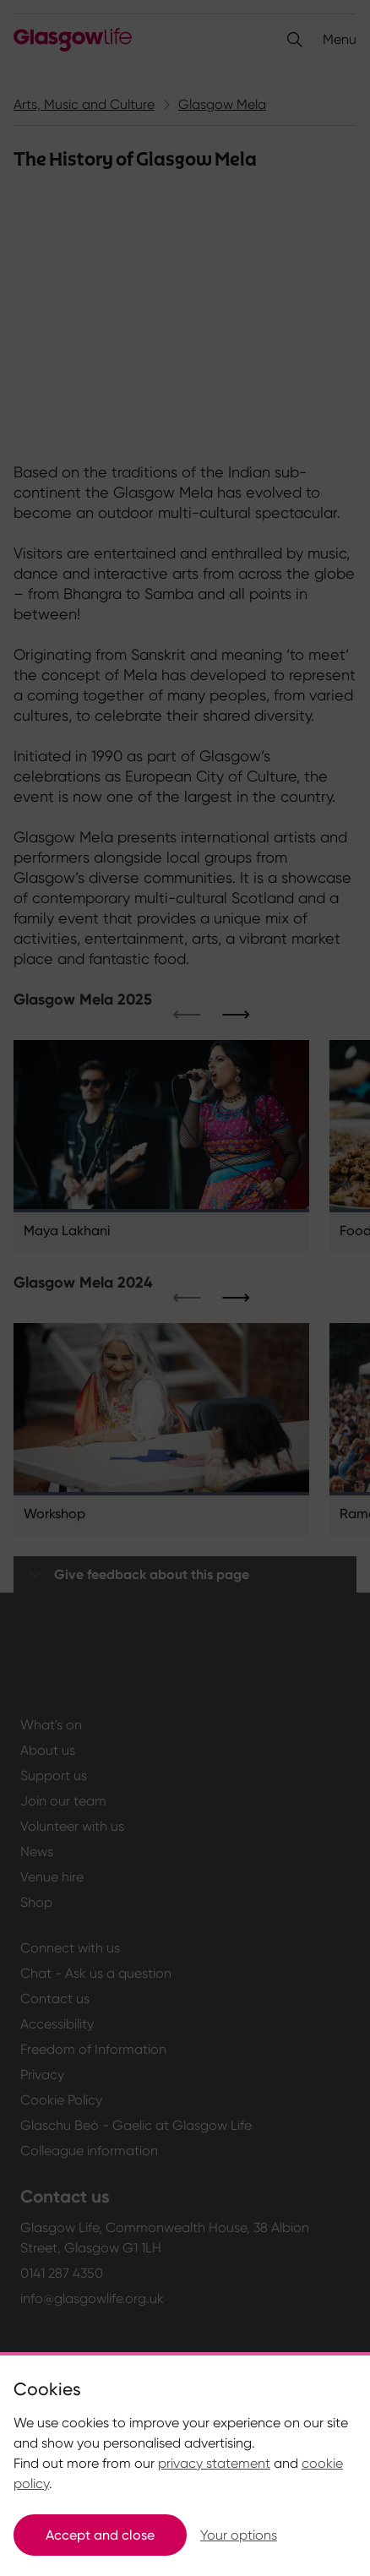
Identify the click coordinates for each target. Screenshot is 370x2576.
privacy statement (214, 2463)
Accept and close (100, 2535)
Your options (238, 2535)
